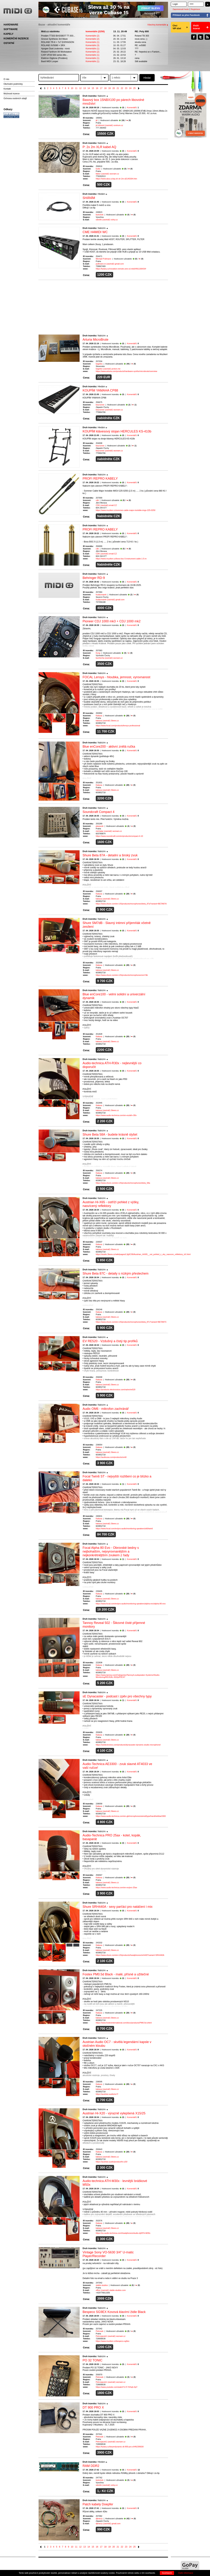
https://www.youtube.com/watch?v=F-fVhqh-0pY (116, 2387)
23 (126, 88)
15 (93, 88)
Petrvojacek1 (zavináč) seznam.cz (110, 2336)
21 (118, 88)
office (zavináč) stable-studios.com (111, 2290)
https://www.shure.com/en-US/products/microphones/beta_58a (123, 1183)
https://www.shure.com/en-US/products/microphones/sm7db (122, 975)
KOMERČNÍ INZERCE (16, 38)
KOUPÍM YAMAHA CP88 (100, 390)
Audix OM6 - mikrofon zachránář (106, 1409)
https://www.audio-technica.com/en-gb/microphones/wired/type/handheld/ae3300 (131, 1816)
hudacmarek (101, 595)
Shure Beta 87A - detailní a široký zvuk (110, 855)
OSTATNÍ (9, 43)
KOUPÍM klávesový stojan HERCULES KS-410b (117, 431)
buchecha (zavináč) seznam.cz (109, 658)
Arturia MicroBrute (95, 339)
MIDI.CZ (18, 11)
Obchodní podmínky (13, 84)
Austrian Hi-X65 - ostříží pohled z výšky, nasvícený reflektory (111, 1204)
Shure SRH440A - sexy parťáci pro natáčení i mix (118, 1906)
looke (98, 169)
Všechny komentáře (156, 24)
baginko (99, 364)
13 (84, 88)
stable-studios (102, 2285)
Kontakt (7, 89)
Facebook (193, 37)
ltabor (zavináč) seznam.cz (107, 174)
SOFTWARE (11, 29)
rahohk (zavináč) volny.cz (107, 220)
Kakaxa (99, 716)
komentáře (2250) (95, 31)
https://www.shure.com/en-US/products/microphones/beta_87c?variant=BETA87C (131, 1322)
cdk (97, 500)
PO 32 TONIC (92, 2360)
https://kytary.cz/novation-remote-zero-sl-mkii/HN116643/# (121, 269)
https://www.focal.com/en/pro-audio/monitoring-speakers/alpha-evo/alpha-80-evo (131, 1604)
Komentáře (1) (92, 42)
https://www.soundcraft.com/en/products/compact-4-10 (119, 836)
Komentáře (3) (92, 45)
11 (76, 88)
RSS (207, 37)
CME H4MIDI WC (95, 232)
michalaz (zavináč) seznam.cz (109, 831)
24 (130, 88)
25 (134, 88)
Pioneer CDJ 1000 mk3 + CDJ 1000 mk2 (112, 621)
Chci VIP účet (177, 27)
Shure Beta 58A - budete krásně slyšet (110, 1134)
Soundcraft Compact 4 (98, 812)
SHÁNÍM (89, 198)
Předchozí (40, 88)
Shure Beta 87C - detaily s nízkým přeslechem (115, 1273)
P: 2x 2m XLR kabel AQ (99, 147)
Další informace (185, 2573)
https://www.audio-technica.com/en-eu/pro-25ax (116, 1887)
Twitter (200, 37)
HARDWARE (11, 24)
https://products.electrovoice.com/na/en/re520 (115, 1389)
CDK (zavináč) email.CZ (106, 505)
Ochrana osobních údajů (15, 98)
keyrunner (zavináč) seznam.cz (109, 410)
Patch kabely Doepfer (98, 2504)
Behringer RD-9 (94, 578)
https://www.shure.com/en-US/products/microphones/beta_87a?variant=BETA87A (131, 904)
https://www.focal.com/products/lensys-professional (118, 725)
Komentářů (132, 107)
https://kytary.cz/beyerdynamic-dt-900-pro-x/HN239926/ (120, 2447)
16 (97, 88)
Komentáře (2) (92, 36)
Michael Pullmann (103, 259)
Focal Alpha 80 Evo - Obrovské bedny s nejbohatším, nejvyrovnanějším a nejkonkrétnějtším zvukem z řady (111, 1551)
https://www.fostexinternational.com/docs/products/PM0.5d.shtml (124, 2023)
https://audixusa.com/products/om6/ (111, 1457)
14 (89, 88)
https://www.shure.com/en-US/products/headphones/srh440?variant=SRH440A (130, 1955)
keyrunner (100, 405)
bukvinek (99, 215)
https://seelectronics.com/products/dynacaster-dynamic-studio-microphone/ (128, 1745)
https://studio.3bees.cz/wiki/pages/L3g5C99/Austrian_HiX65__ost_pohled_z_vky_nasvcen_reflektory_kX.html (143, 1254)
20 (113, 88)
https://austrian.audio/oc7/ (107, 2094)
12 (80, 88)
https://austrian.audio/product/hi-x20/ (111, 2162)
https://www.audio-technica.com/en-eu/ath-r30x (116, 1115)
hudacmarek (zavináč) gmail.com (110, 599)
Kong (98, 653)
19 (109, 88)
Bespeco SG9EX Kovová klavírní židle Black (114, 2312)
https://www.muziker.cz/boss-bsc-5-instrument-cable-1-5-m (121, 559)
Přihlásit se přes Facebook (186, 15)
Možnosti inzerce (12, 93)
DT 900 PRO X (93, 2407)
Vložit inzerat (196, 27)
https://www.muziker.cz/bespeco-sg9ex (112, 2341)
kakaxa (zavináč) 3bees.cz (107, 721)
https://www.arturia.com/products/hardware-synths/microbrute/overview (126, 371)
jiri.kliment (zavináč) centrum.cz (109, 125)
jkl (97, 120)
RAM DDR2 (91, 2466)
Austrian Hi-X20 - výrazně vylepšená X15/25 (114, 2113)
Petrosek (99, 2331)
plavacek (99, 826)
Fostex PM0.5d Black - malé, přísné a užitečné (116, 1974)
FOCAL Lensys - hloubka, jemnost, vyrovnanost (116, 677)
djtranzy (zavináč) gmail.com (108, 2523)
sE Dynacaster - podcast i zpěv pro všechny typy (117, 1696)
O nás (6, 79)
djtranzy (99, 2518)
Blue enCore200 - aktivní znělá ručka (109, 746)
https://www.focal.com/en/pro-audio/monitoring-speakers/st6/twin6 (124, 1528)
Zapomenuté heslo (181, 9)
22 (122, 88)
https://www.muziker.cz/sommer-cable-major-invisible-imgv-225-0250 (125, 510)
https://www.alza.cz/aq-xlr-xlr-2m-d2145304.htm (116, 179)
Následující (138, 88)
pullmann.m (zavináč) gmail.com (110, 264)
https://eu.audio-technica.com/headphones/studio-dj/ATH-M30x (123, 2233)
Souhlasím (167, 2573)
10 (72, 88)
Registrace (195, 9)
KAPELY (9, 33)
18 (105, 88)
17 (101, 88)
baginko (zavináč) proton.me (108, 369)
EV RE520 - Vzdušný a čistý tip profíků (110, 1341)
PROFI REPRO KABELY (100, 478)
